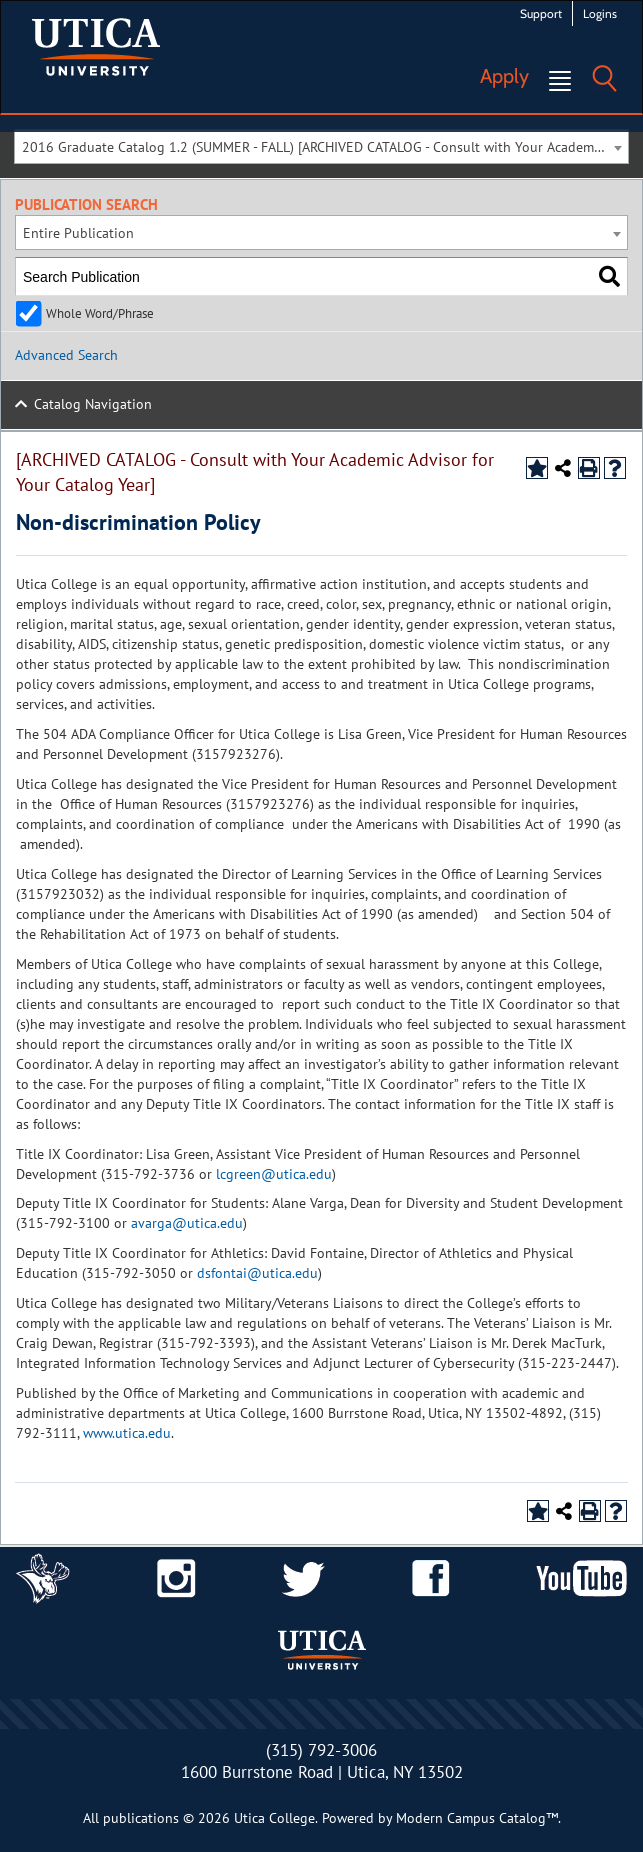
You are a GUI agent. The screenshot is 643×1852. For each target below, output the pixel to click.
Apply (504, 76)
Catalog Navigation (93, 404)
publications (141, 1818)
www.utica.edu (127, 1433)
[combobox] (321, 146)
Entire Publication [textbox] (78, 233)
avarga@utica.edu (187, 1223)
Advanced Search (66, 355)
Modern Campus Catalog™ (477, 1818)
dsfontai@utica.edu (257, 1273)
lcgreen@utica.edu (274, 1174)
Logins (600, 13)
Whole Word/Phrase (100, 313)
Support (541, 13)
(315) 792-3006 (321, 1750)
